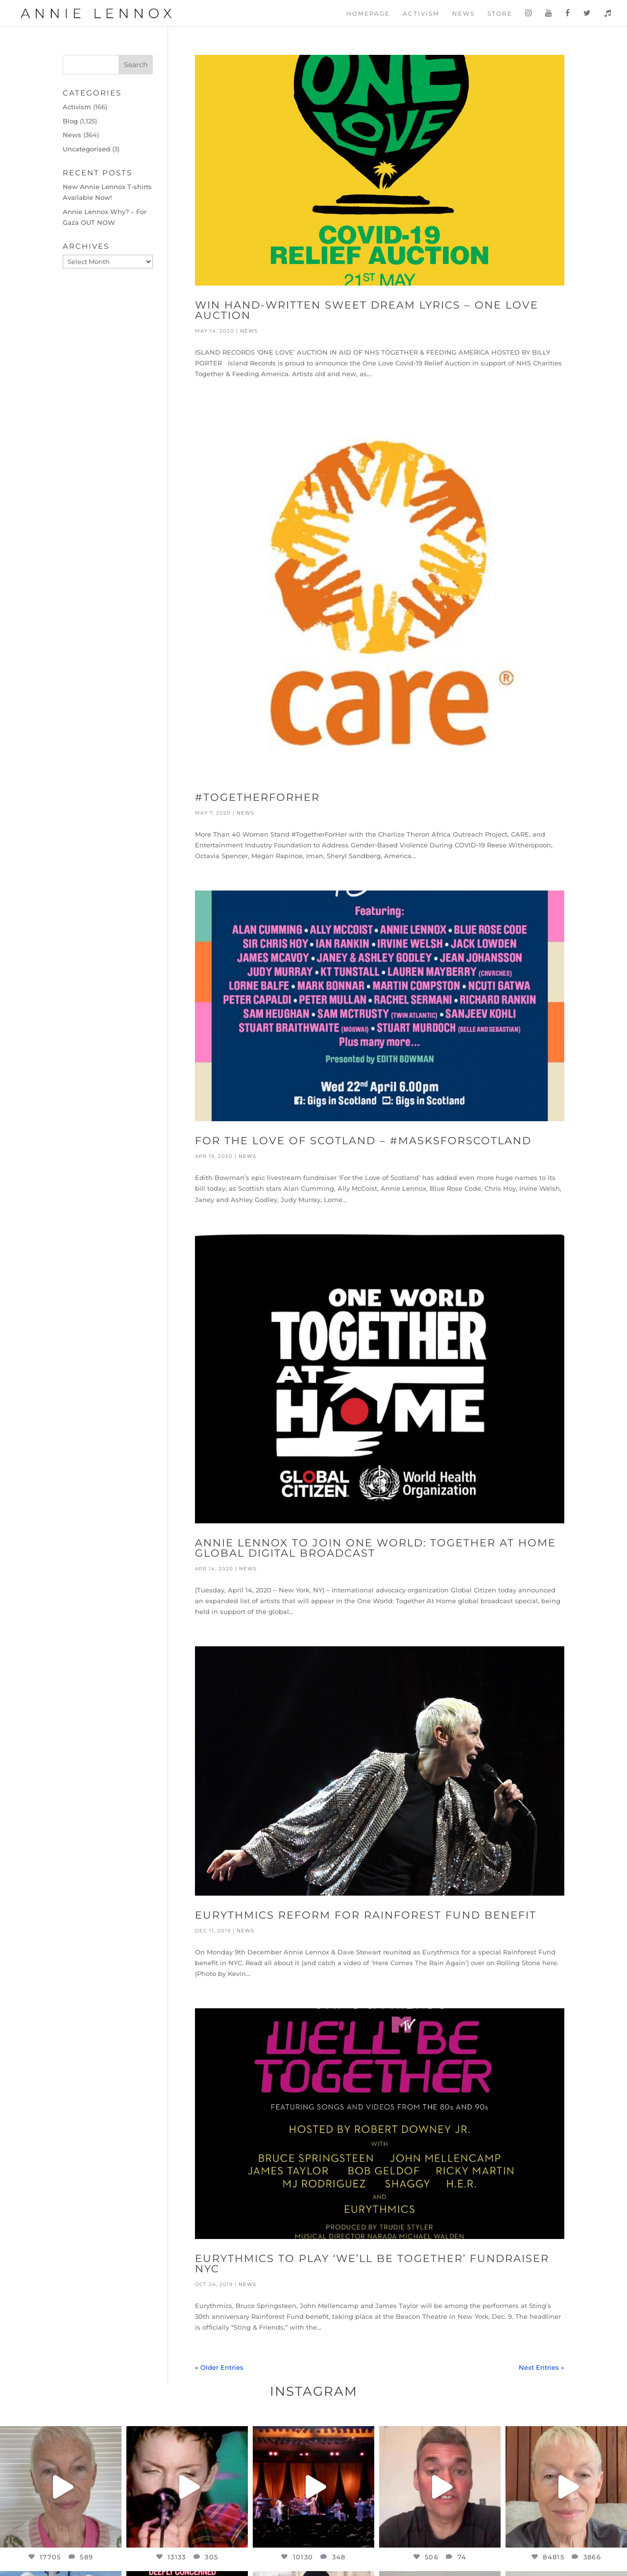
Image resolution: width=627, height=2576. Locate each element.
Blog (70, 121)
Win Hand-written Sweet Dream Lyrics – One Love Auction (366, 310)
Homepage (368, 13)
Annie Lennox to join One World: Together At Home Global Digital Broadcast (375, 1548)
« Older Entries (219, 2367)
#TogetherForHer (257, 797)
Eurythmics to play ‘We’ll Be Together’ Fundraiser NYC (372, 2263)
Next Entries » (541, 2367)
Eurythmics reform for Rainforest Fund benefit (365, 1915)
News (463, 13)
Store (499, 13)
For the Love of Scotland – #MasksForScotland (363, 1140)
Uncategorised (86, 149)
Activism (421, 13)
